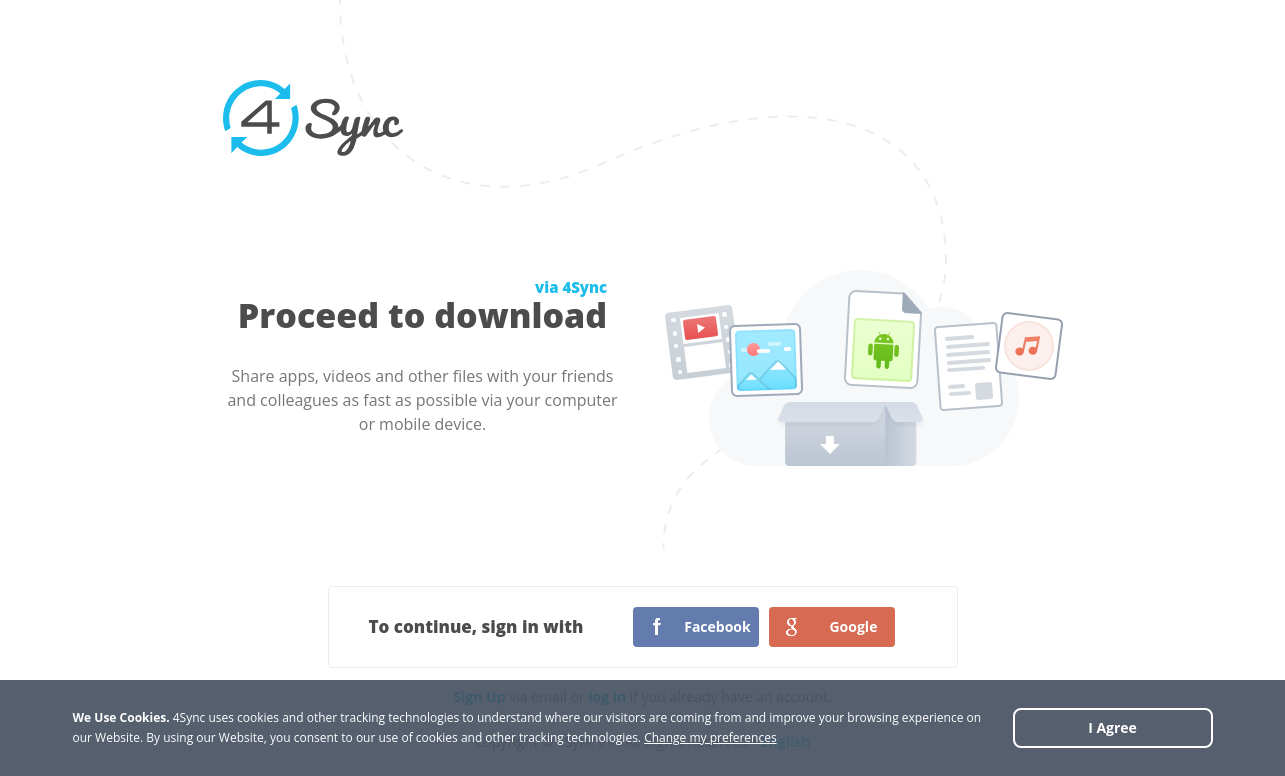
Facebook (717, 626)
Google (853, 626)
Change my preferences (710, 737)
